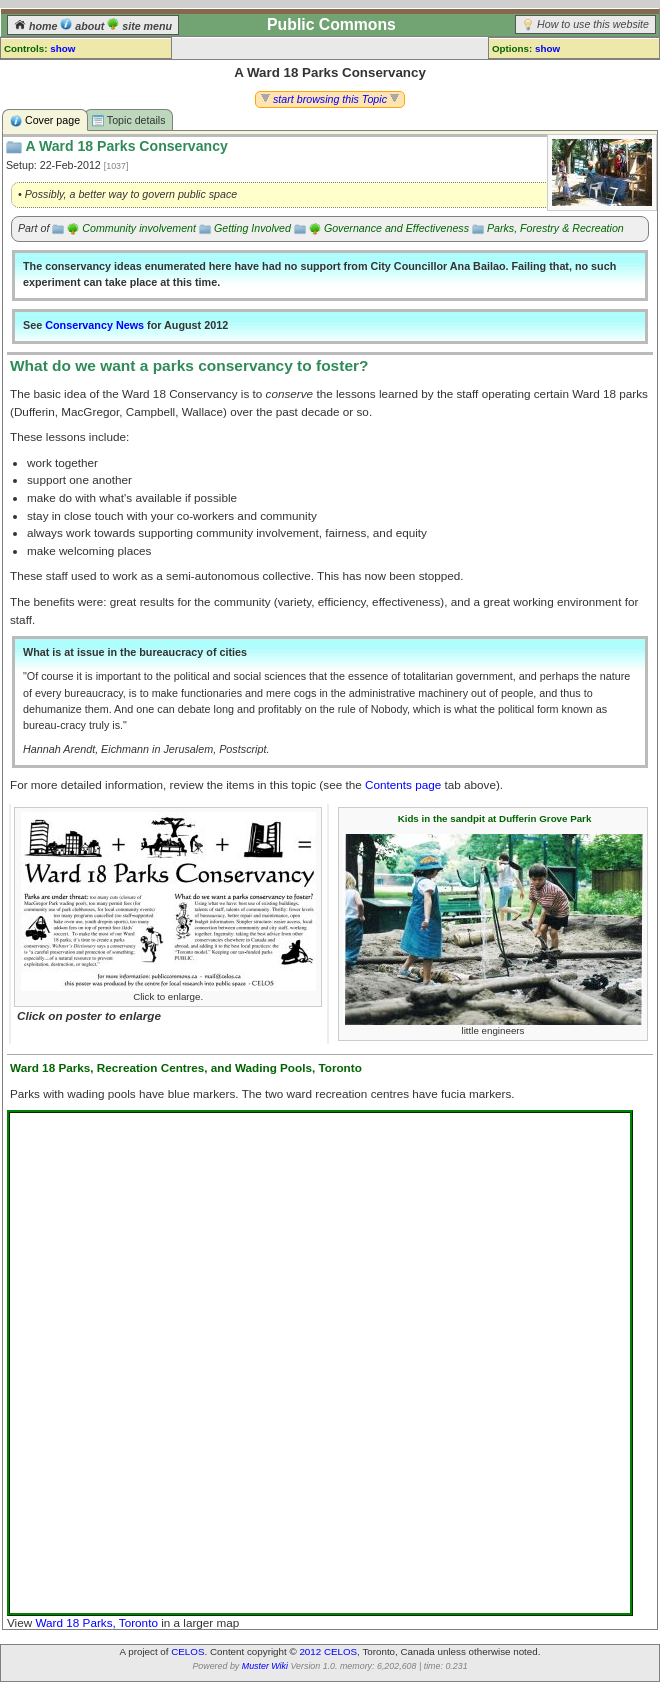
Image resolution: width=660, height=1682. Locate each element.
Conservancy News (94, 325)
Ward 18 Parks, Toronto (96, 1622)
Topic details (128, 120)
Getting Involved (252, 228)
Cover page (45, 120)
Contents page (403, 784)
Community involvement (139, 228)
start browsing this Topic (330, 99)
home (37, 26)
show (62, 48)
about (83, 26)
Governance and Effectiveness (396, 228)
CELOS (187, 1651)
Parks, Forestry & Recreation (555, 228)
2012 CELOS (328, 1651)
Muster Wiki (265, 1666)
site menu (139, 26)
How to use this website (593, 24)
